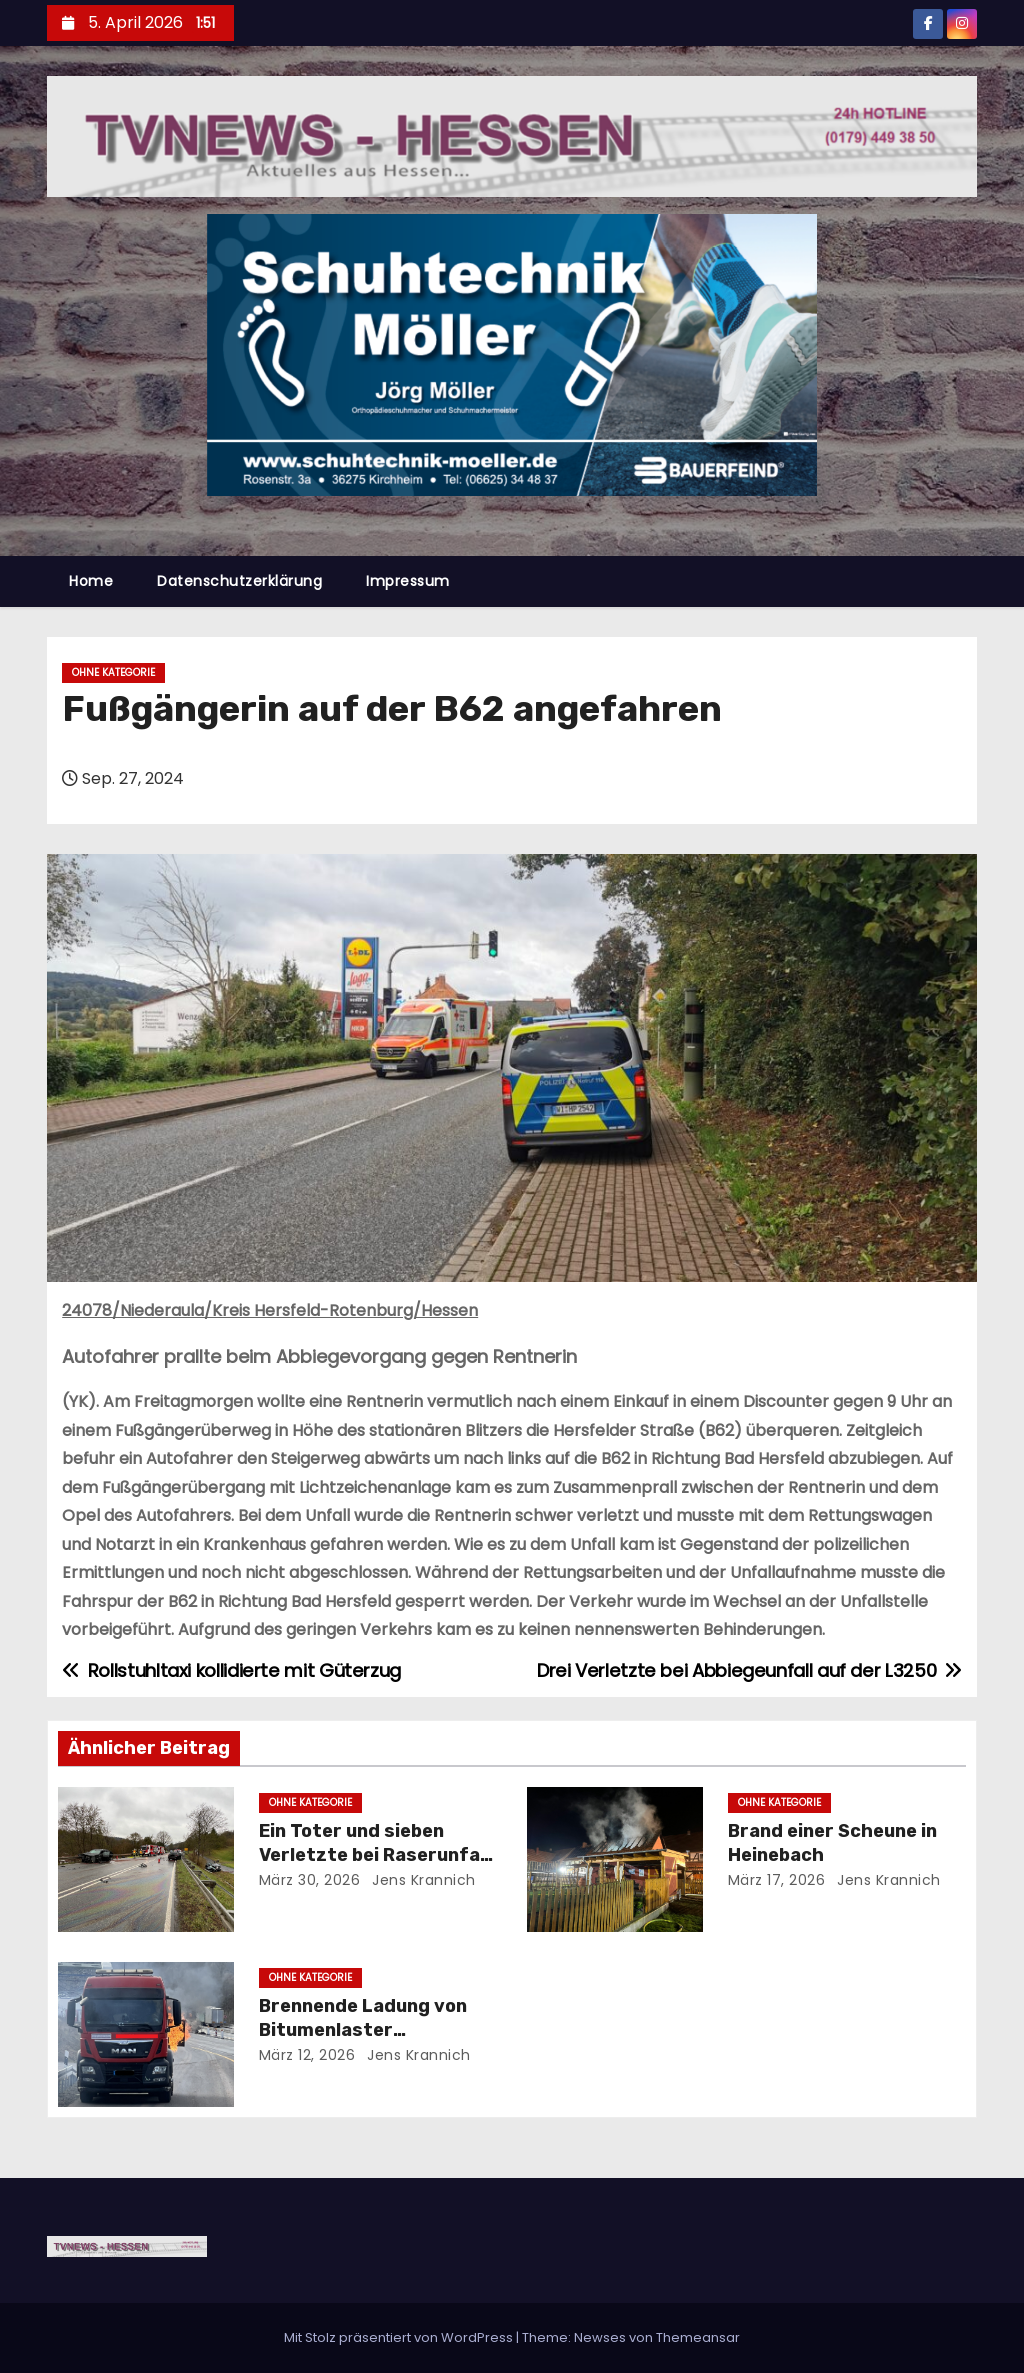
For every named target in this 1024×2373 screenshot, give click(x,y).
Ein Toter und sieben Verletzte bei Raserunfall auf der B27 (374, 1855)
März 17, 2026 (777, 1880)
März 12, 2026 (307, 2055)
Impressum (408, 581)
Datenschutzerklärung (239, 581)
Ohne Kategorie (113, 672)
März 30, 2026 (310, 1880)
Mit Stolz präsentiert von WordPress (400, 2337)
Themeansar (698, 2337)
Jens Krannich (422, 1880)
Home (91, 581)
